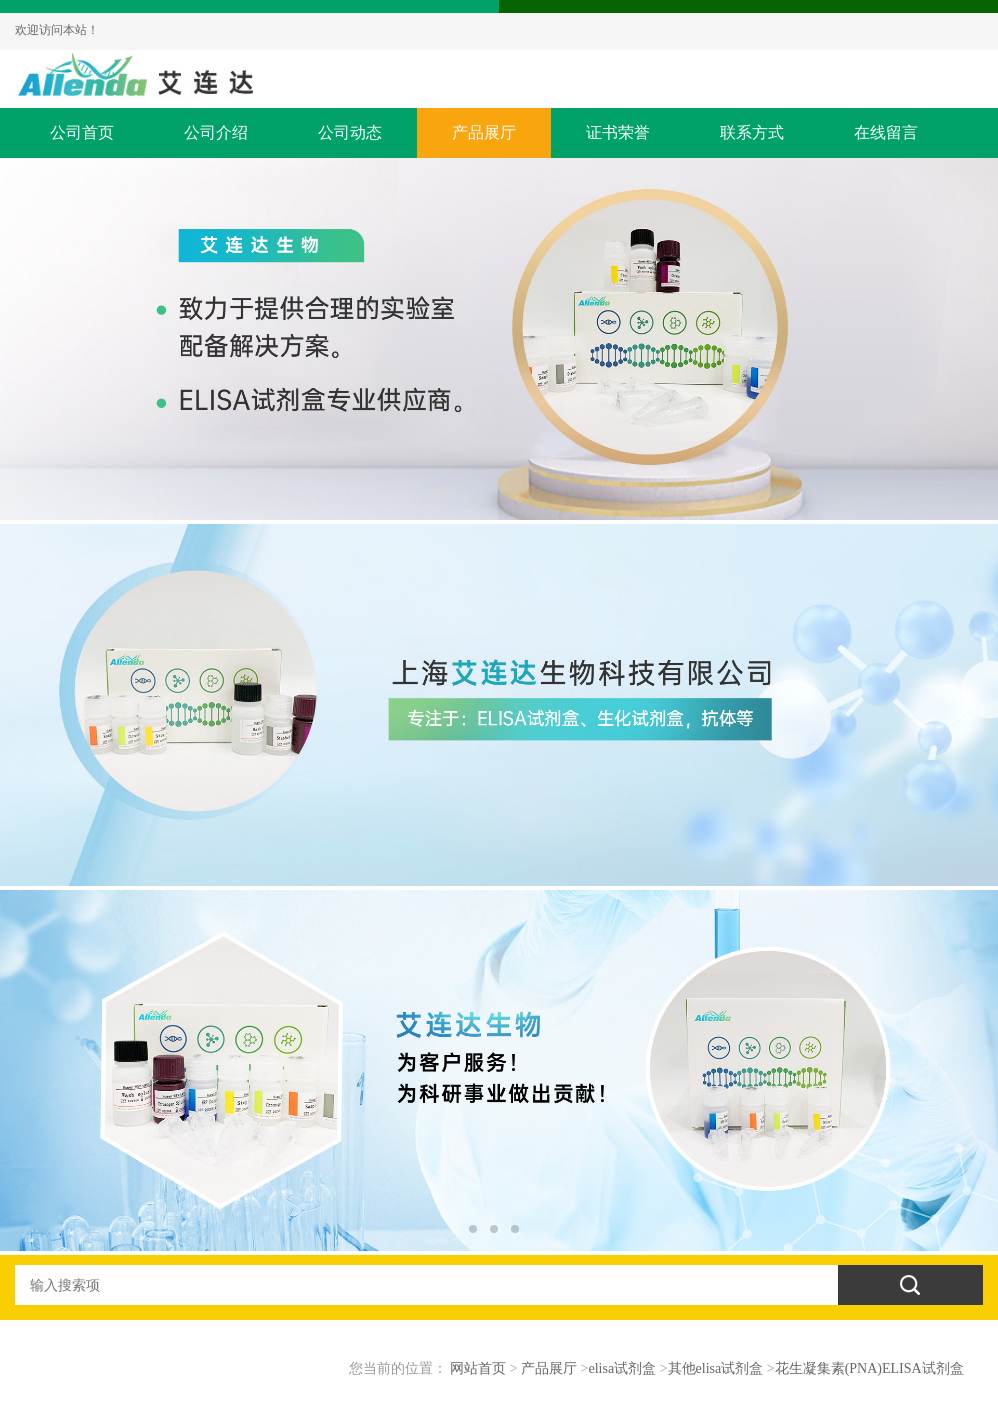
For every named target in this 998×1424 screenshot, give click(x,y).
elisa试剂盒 (623, 1368)
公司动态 (350, 132)
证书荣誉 (618, 132)
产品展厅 (484, 132)
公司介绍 (216, 132)
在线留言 (886, 132)
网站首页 (478, 1368)
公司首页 (82, 132)
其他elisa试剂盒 (716, 1368)
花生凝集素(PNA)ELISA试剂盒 (869, 1368)
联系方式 (752, 132)
